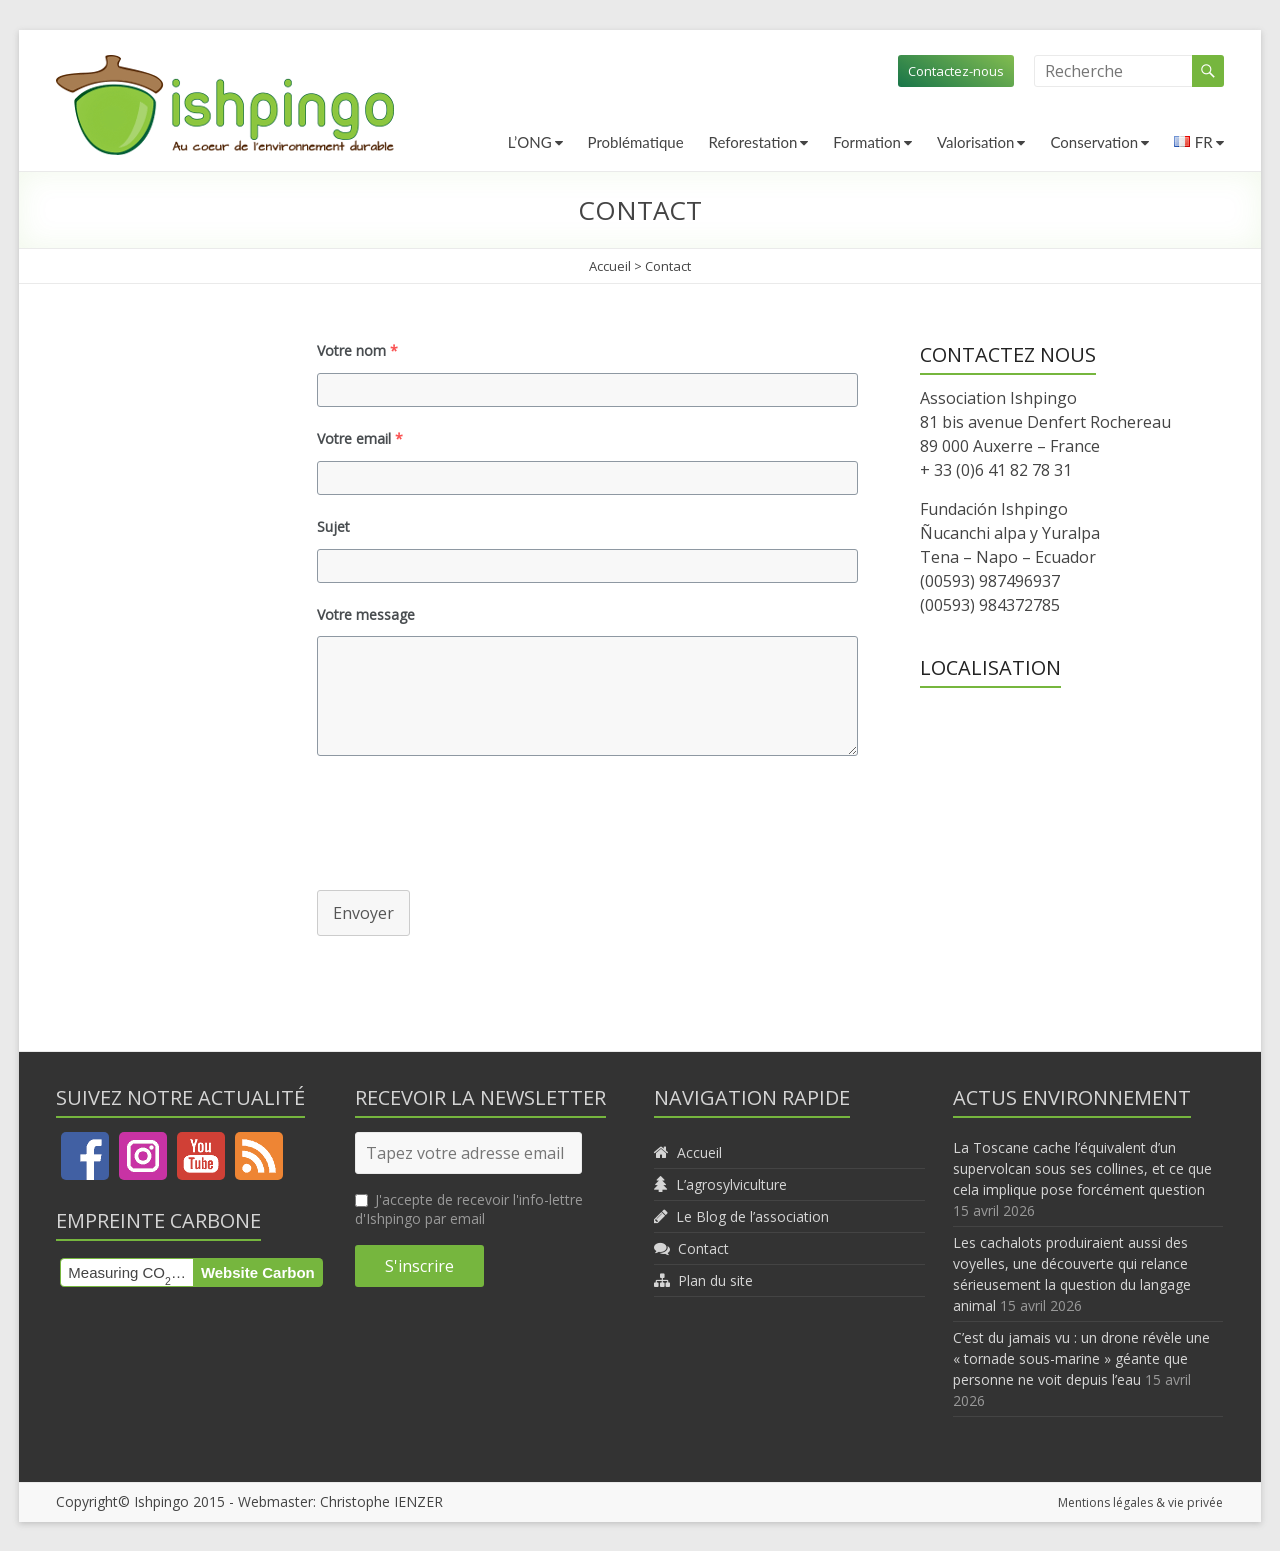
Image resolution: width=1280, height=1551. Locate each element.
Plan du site (715, 1280)
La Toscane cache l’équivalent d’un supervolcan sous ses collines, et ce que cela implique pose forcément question (1082, 1168)
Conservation (1094, 142)
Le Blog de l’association (752, 1216)
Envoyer (363, 913)
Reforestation (753, 142)
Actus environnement (1072, 1097)
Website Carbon (258, 1272)
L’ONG (530, 142)
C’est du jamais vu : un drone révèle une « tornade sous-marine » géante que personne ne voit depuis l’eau (1081, 1358)
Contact (703, 1248)
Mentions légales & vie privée (1141, 1501)
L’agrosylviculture (731, 1184)
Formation (867, 142)
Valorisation (976, 142)
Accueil (610, 266)
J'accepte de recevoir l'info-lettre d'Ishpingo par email (469, 1209)
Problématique (636, 142)
